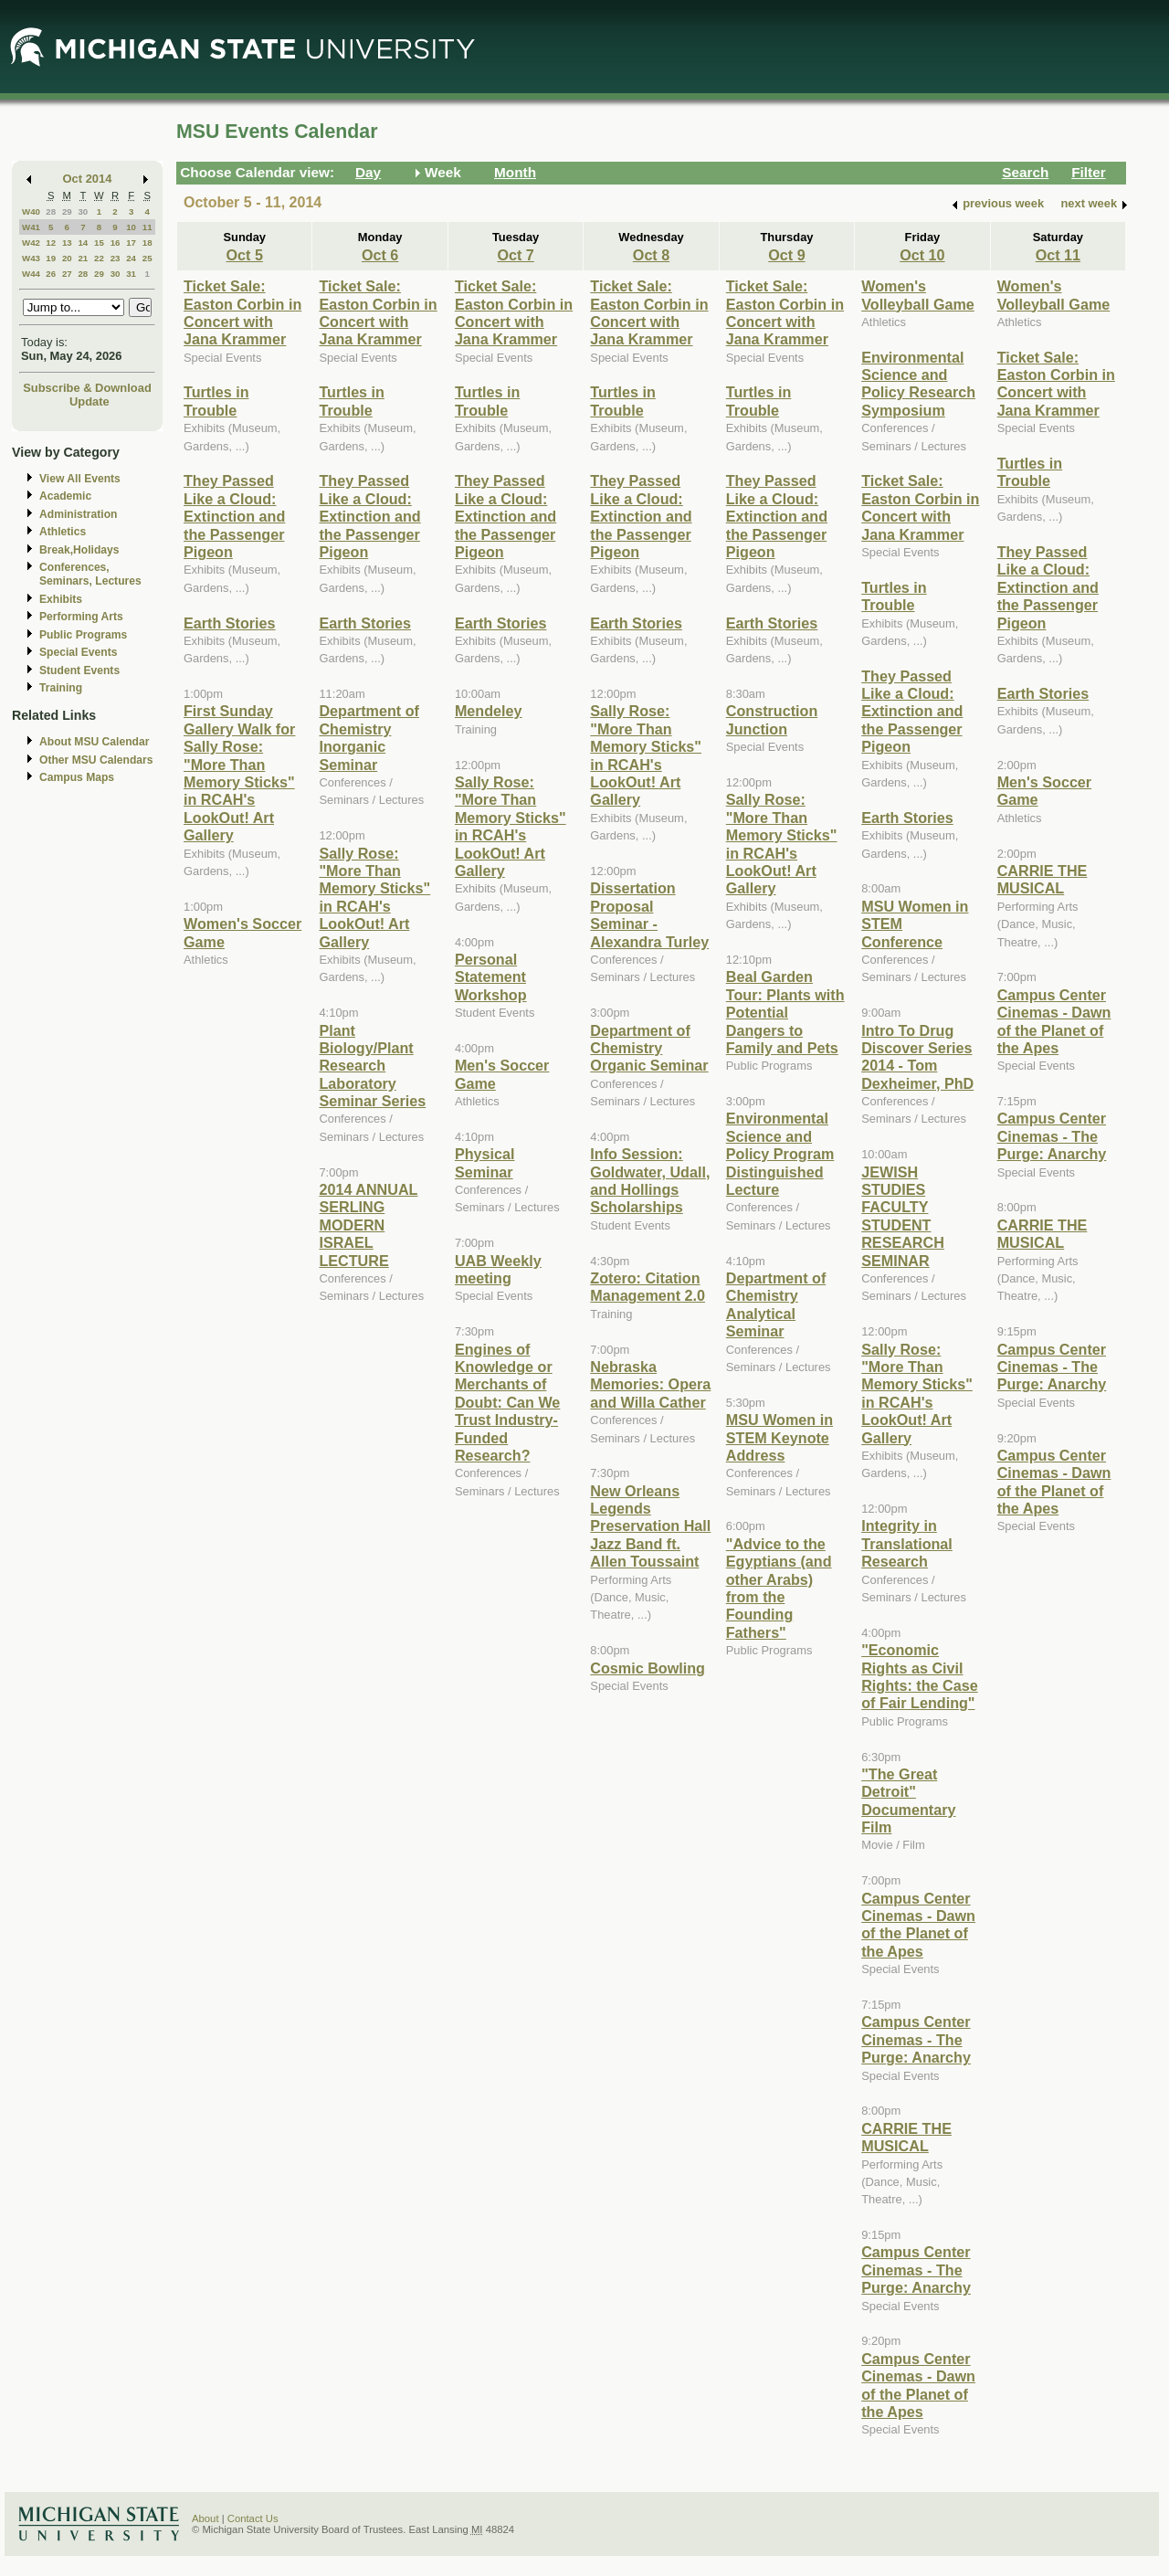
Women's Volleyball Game (917, 294)
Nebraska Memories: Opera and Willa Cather (650, 1384)
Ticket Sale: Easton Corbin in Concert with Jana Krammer (242, 312)
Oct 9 (786, 255)
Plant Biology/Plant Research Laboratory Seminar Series (372, 1066)
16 (116, 243)
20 (67, 258)
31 (131, 274)
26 (51, 274)
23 (116, 258)
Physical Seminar (485, 1162)
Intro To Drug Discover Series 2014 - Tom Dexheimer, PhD (917, 1057)
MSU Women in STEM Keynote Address (779, 1437)
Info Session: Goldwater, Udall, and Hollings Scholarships (650, 1180)
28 (51, 211)
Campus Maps (76, 777)
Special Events (78, 652)
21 (83, 258)
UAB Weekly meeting (498, 1269)
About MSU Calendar (94, 741)
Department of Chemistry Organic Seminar (649, 1048)
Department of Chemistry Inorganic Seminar (369, 737)
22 (99, 258)
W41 (31, 227)
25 (147, 258)
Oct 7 (515, 255)
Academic (65, 496)
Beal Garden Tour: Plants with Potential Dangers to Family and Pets (785, 1012)
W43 (31, 258)
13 (67, 243)
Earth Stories (230, 623)
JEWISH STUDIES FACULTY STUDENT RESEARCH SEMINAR (902, 1216)
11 (147, 227)
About (205, 2518)
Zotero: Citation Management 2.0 (647, 1287)
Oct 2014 (87, 178)
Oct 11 (1058, 255)
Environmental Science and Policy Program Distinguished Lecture (780, 1154)
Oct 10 (922, 255)
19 (51, 258)
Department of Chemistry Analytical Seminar (776, 1304)
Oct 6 (380, 255)
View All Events (80, 478)
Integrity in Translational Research (907, 1543)
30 (83, 211)
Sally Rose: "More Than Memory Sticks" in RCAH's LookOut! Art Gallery (374, 897)
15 (99, 243)
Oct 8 (651, 255)
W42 (31, 243)
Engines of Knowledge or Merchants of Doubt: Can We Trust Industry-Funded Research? (507, 1402)
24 (131, 258)
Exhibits (60, 599)
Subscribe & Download (87, 388)
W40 (31, 211)
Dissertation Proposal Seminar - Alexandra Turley (649, 914)
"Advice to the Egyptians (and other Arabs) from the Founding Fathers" (779, 1588)
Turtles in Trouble (216, 400)
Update (89, 401)
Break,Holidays (79, 550)
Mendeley (488, 710)
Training (60, 687)
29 (67, 211)
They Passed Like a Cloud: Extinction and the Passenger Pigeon (234, 516)
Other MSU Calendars (96, 760)
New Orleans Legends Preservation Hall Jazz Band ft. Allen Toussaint (650, 1526)
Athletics (62, 531)
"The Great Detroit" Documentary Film (908, 1800)
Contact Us (253, 2518)
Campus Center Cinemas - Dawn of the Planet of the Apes (918, 1924)
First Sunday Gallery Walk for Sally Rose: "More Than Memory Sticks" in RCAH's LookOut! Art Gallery (239, 772)
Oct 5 (244, 255)
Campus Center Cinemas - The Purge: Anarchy (916, 2039)
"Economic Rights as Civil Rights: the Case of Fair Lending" (919, 1676)
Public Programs (83, 634)
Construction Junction (772, 719)
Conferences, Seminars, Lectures (90, 574)
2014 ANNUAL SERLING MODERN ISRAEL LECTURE (368, 1225)
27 (67, 274)
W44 (31, 274)
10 (131, 227)
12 (51, 243)
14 (83, 243)
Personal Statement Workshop (491, 977)
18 (147, 243)
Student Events (79, 670)
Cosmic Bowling (647, 1668)
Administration (78, 514)
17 (131, 243)
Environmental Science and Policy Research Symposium (918, 383)
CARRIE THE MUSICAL (906, 2137)
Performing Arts (81, 616)
